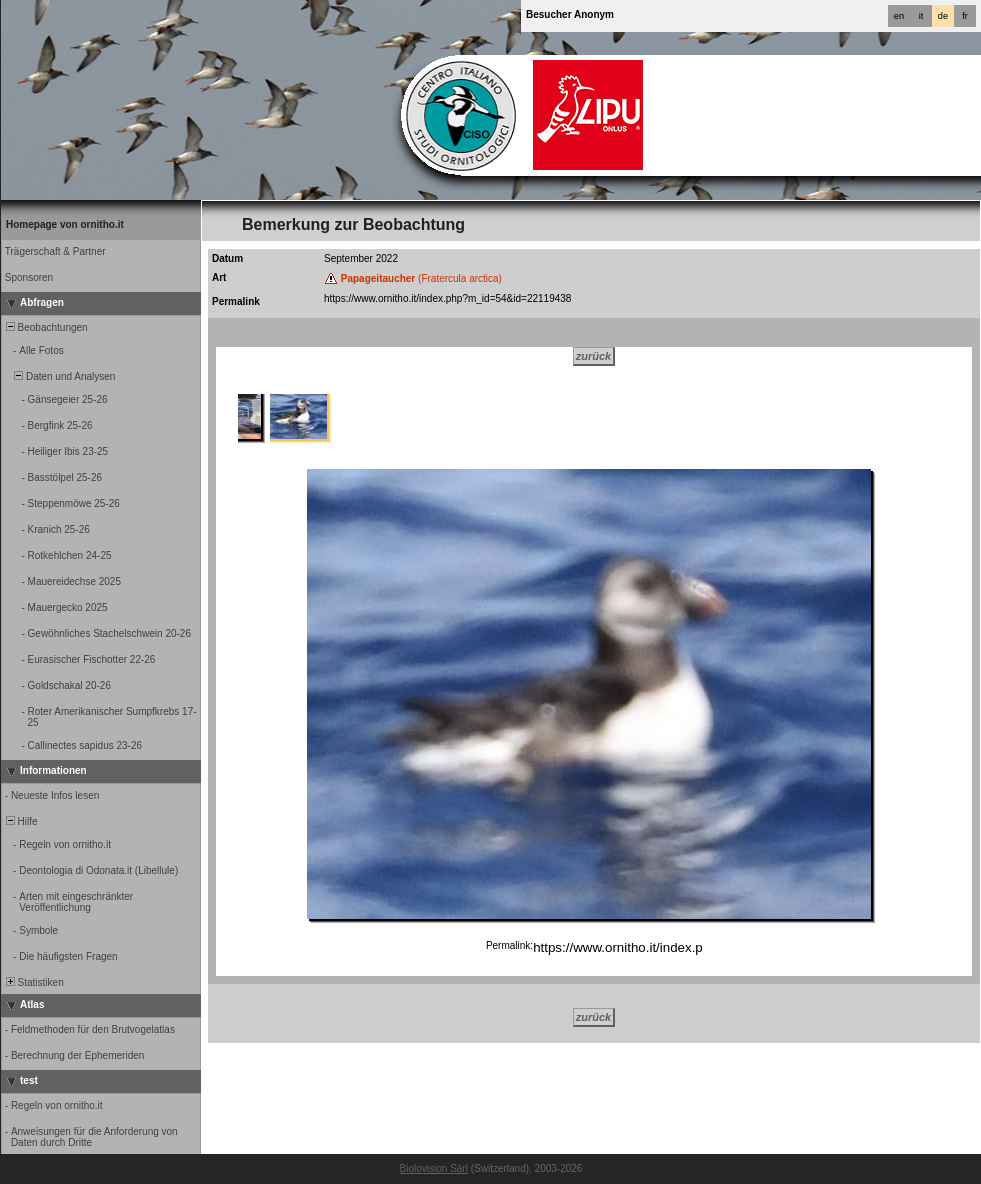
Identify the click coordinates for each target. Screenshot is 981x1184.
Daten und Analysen (59, 376)
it (921, 16)
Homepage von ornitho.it (65, 224)
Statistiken (33, 982)
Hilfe (20, 821)
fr (965, 16)
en (899, 16)
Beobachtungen (45, 327)
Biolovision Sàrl (434, 1168)
